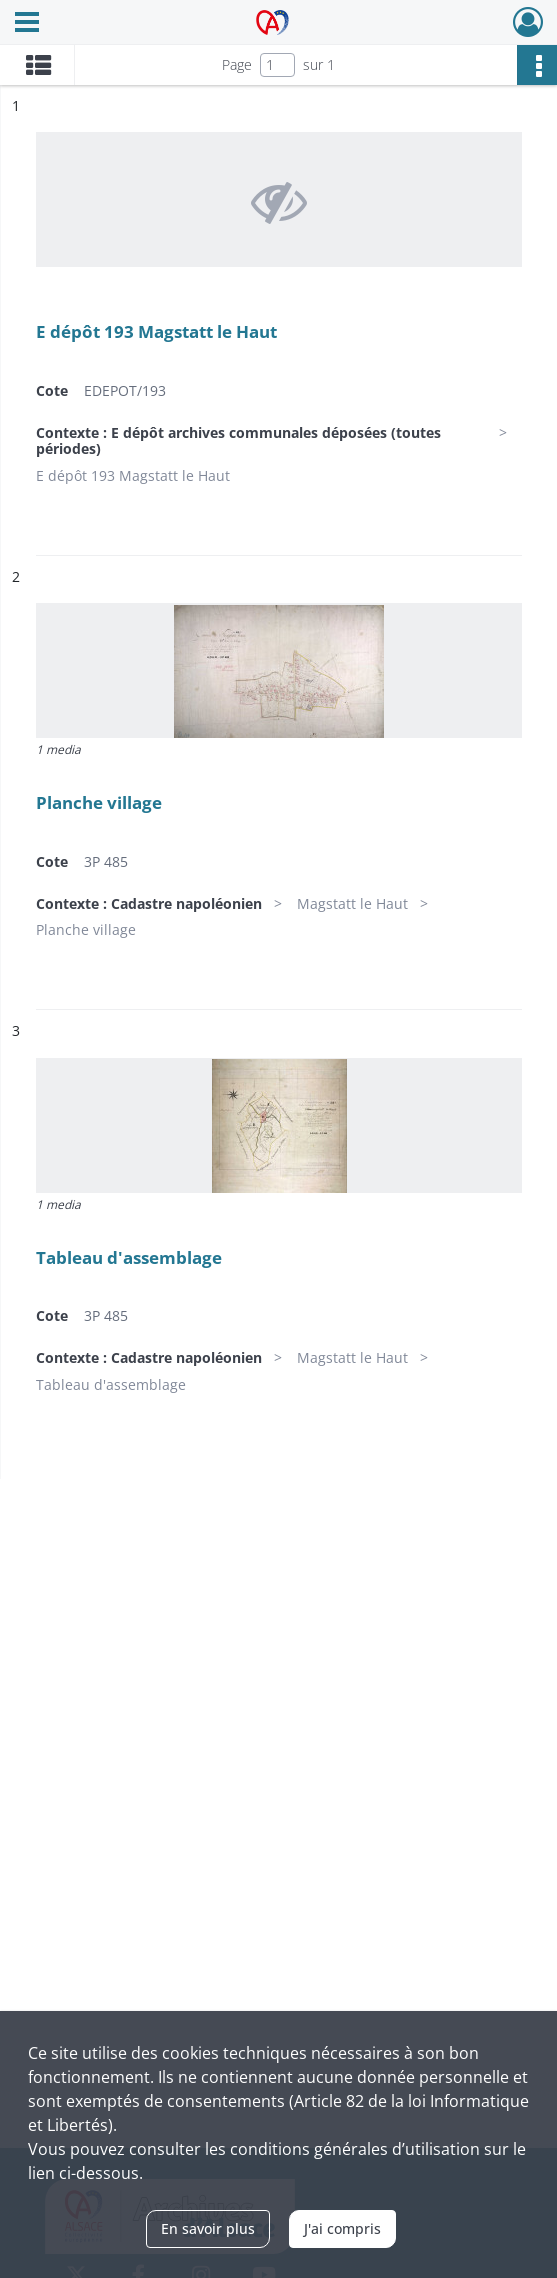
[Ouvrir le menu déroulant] (27, 24)
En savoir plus (208, 2228)
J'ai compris (342, 2228)
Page (237, 64)
